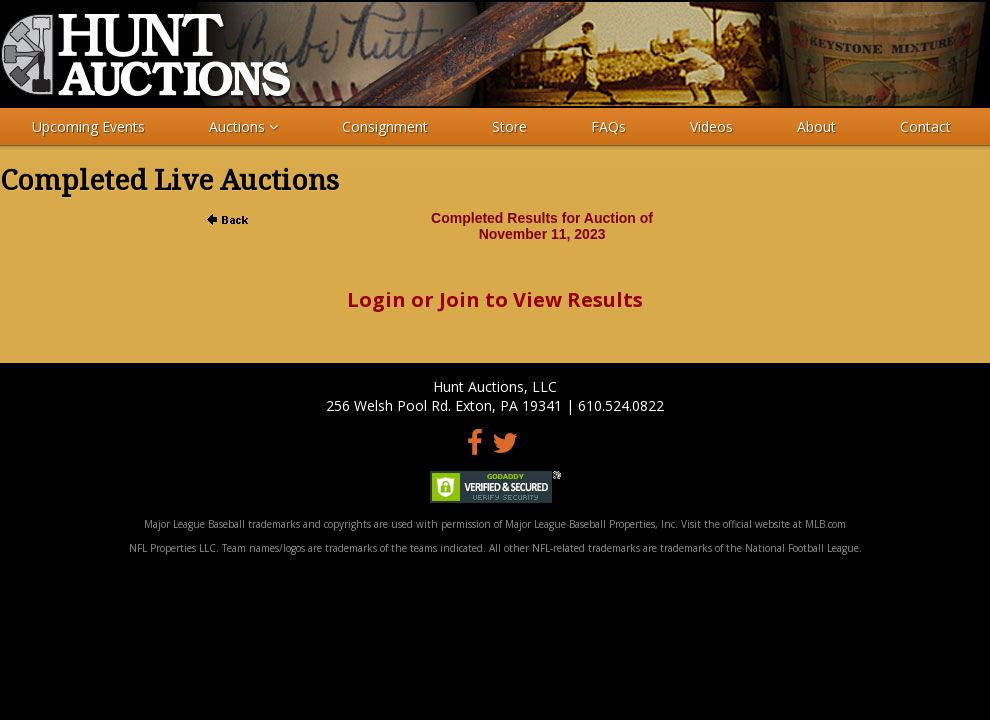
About (816, 126)
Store (509, 126)
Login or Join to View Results (495, 299)
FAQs (608, 126)
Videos (711, 126)
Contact (925, 126)
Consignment (385, 126)
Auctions (243, 126)
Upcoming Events (88, 126)
